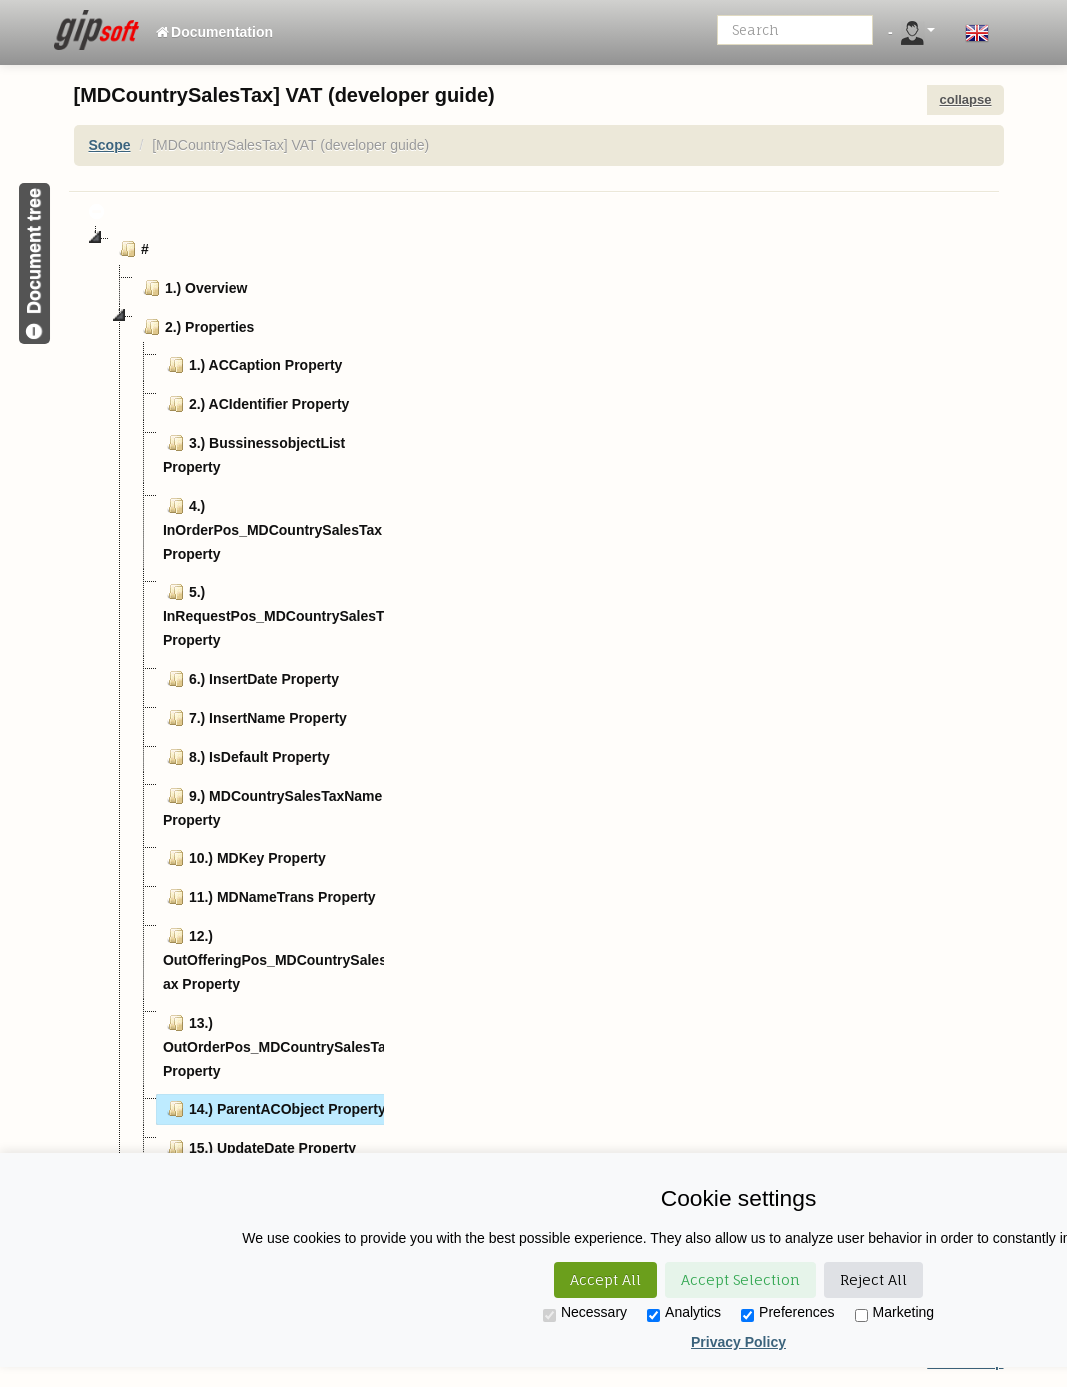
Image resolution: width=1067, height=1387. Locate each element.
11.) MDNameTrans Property (269, 897)
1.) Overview (193, 288)
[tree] (234, 701)
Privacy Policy (738, 1342)
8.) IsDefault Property (246, 757)
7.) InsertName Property (255, 718)
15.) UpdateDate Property (259, 1148)
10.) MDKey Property (244, 858)
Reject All (873, 1279)
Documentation (213, 32)
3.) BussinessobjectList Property (254, 453)
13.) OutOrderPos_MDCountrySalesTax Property (278, 1045)
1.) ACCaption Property (253, 365)
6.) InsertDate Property (251, 679)
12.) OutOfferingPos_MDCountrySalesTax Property (279, 958)
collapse (965, 99)
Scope (110, 145)
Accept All (605, 1279)
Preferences (787, 1313)
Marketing (894, 1313)
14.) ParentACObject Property (274, 1109)
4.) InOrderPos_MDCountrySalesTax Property (272, 528)
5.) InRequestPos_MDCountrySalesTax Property (281, 614)
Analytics (684, 1313)
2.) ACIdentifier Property (256, 404)
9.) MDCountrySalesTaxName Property (272, 806)
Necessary (585, 1313)
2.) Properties (196, 327)
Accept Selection (740, 1279)
